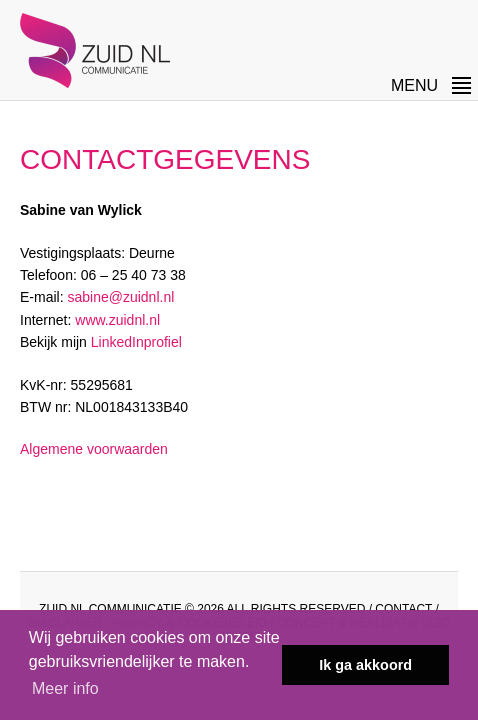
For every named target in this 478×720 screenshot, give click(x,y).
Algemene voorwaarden (94, 449)
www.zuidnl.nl (117, 320)
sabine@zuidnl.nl (120, 297)
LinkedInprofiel (136, 342)
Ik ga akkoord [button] (365, 665)
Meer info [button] (65, 688)
